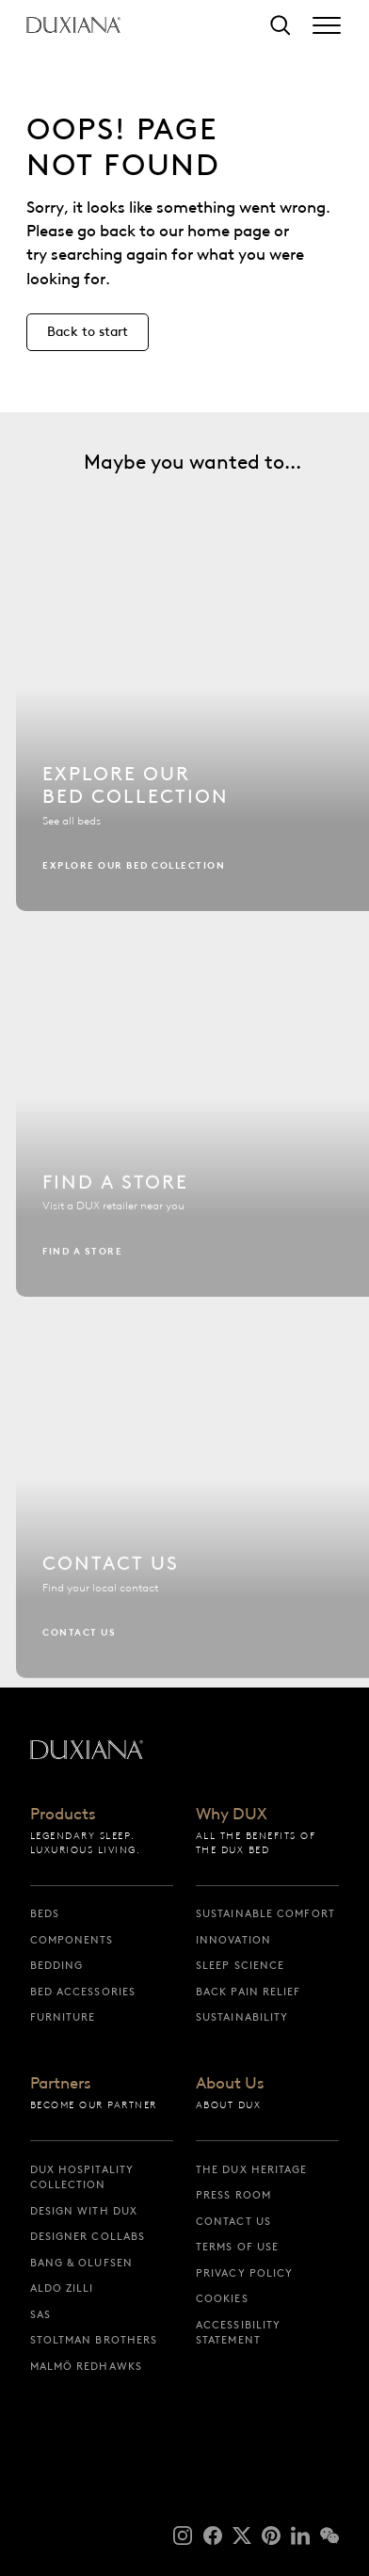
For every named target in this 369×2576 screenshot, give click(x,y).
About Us (230, 2083)
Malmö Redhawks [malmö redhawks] (86, 2366)
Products (63, 1814)
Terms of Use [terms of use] (237, 2246)
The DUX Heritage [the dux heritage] (252, 2169)
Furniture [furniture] (63, 2017)
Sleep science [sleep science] (240, 1965)
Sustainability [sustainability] (242, 2017)
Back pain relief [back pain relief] (248, 1991)
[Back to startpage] (73, 25)
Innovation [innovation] (233, 1939)
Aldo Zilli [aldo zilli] (62, 2288)
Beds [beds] (44, 1913)
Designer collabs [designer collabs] (88, 2236)
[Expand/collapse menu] (327, 25)
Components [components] (72, 1939)
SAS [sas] (40, 2314)
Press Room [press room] (233, 2194)
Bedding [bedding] (57, 1965)
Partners (60, 2083)
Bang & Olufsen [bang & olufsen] (81, 2262)
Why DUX (231, 1814)
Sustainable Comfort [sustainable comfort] (265, 1913)
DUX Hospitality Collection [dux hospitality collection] (82, 2177)
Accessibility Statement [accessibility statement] (238, 2332)
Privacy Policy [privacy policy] (244, 2273)
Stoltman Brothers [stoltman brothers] (94, 2339)
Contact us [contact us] (233, 2221)
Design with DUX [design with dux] (84, 2210)
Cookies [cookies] (222, 2298)
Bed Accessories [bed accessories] (83, 1991)
